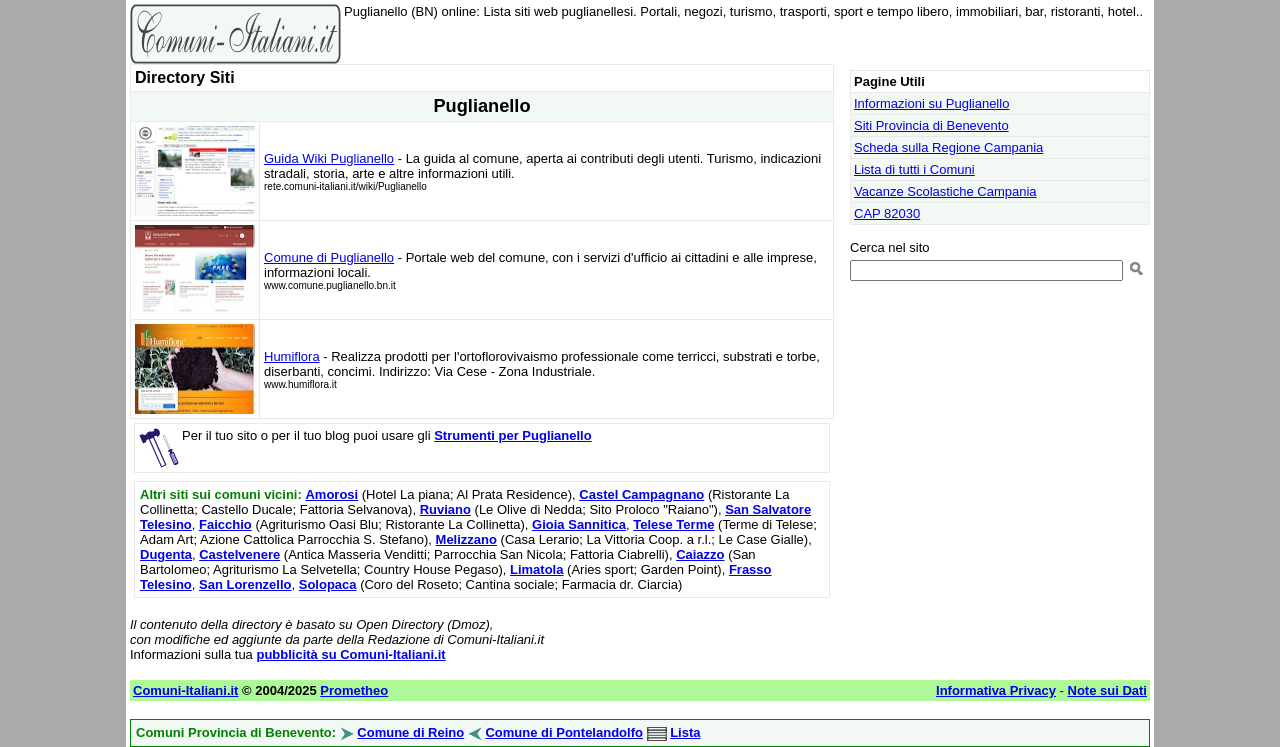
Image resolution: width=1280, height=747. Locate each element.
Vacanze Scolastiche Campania (945, 191)
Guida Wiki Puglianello (329, 158)
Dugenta (166, 554)
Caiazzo (700, 554)
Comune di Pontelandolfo (563, 732)
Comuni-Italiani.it (185, 690)
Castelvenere (239, 554)
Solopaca (328, 584)
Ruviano (445, 509)
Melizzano (466, 539)
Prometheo (354, 690)
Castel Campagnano (641, 494)
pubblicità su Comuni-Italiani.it (350, 654)
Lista (685, 732)
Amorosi (331, 494)
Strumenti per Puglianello (512, 435)
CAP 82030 (887, 213)
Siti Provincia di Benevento (931, 125)
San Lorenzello (245, 584)
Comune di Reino (410, 732)
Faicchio (225, 524)
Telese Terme (673, 524)
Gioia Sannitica (579, 524)
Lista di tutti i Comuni (914, 169)
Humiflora (292, 356)
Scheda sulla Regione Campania (948, 147)
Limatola (536, 569)
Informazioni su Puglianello (931, 103)
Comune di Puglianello (329, 257)
